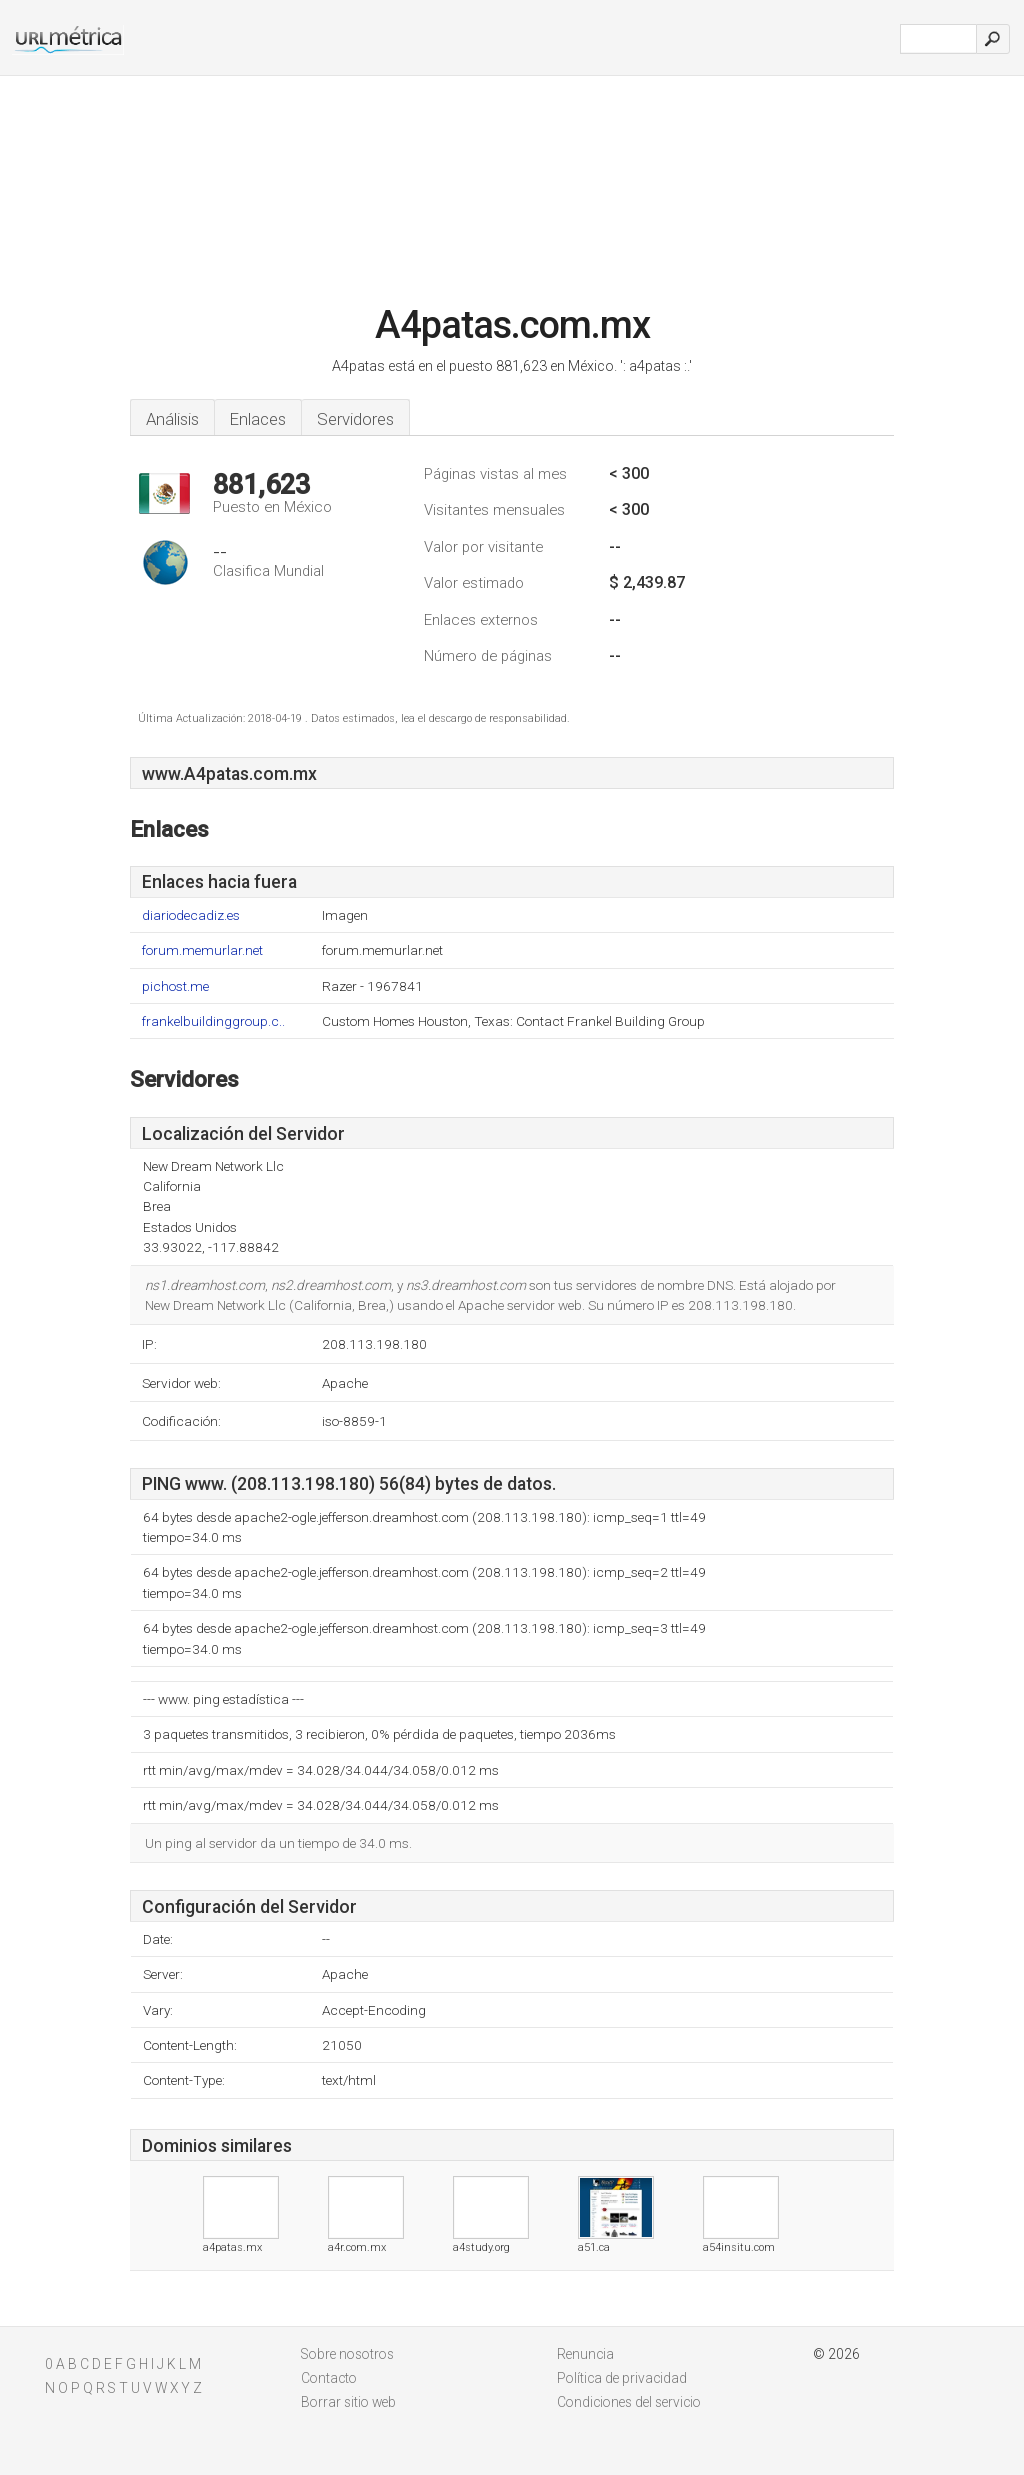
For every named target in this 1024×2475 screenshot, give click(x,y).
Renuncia (585, 2354)
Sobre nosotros (347, 2354)
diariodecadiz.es (191, 915)
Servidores (355, 419)
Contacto (329, 2378)
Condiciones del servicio (629, 2402)
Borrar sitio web (348, 2402)
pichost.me (175, 986)
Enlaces (258, 419)
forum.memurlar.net (202, 950)
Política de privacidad (622, 2378)
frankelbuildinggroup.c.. (213, 1021)
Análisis (172, 419)
